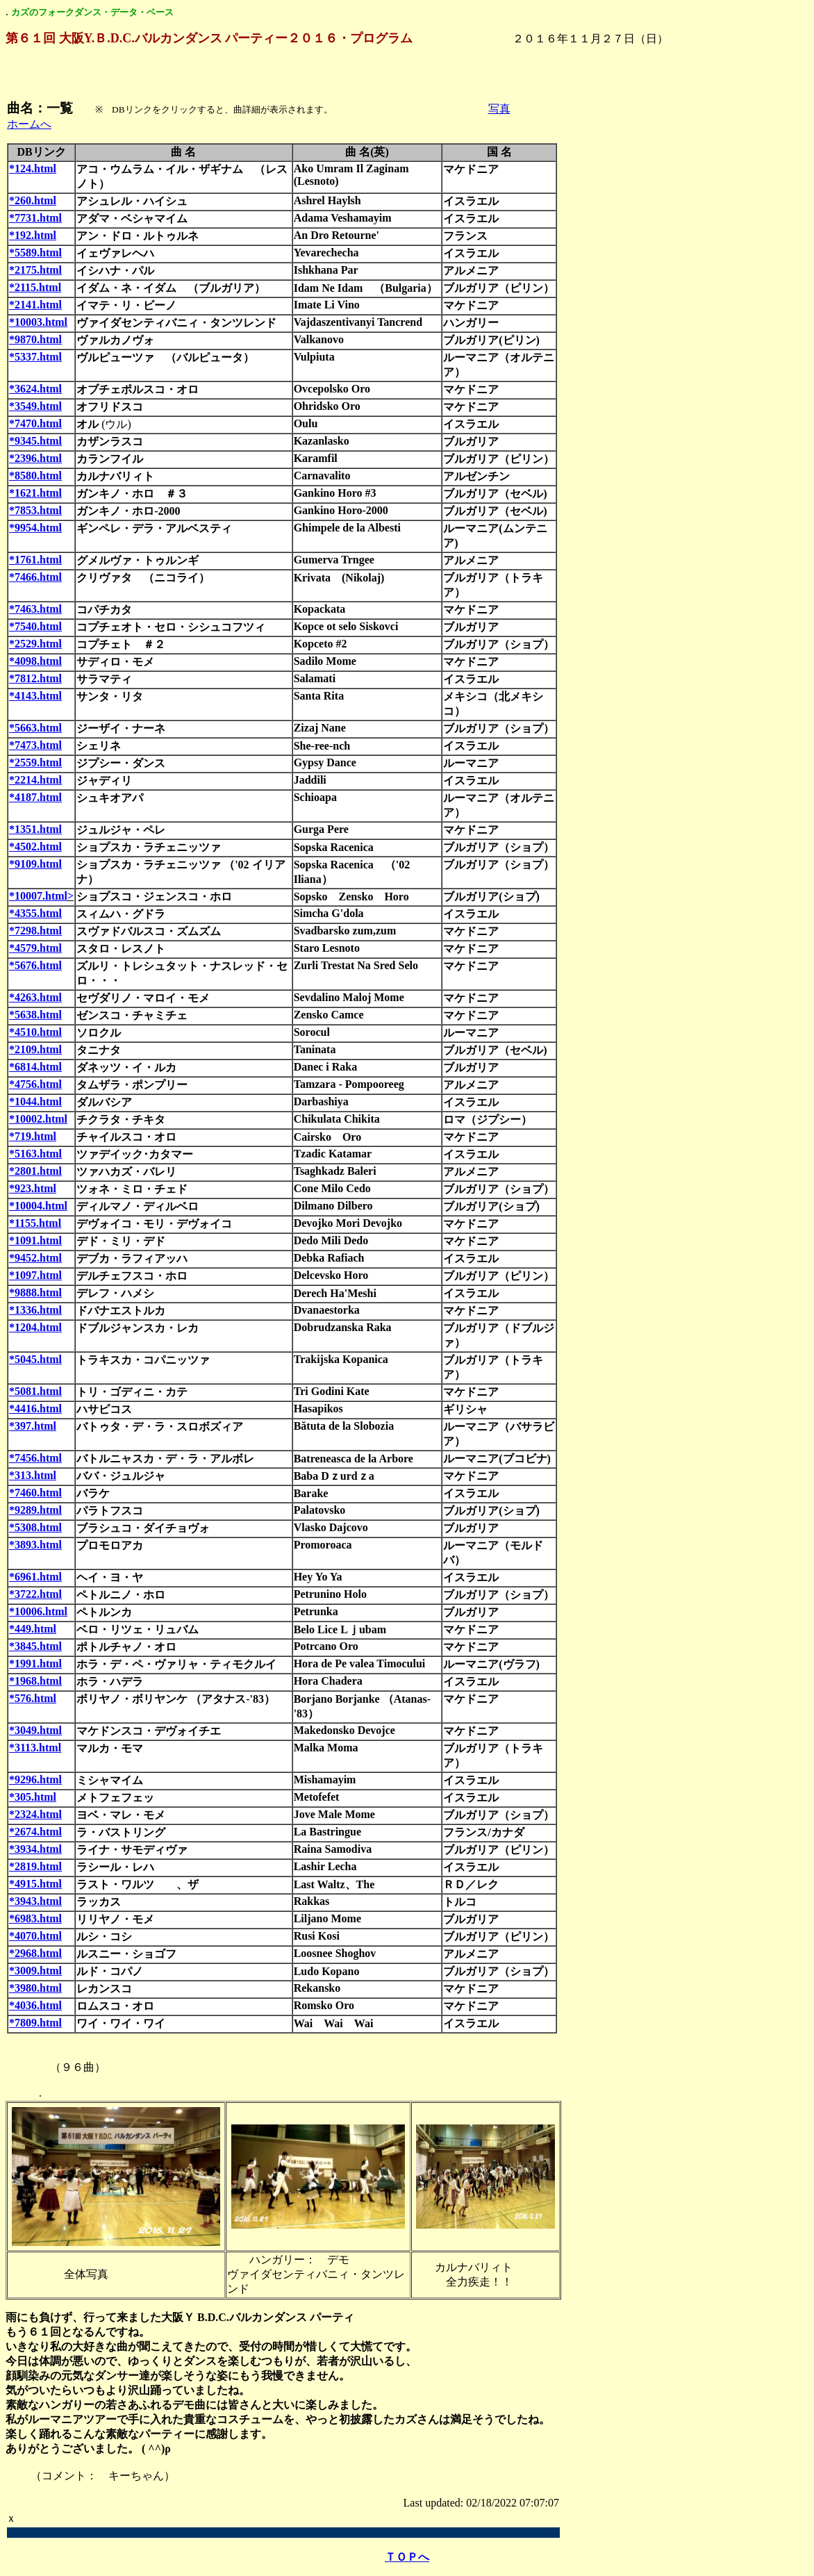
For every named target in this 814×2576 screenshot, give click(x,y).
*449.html (32, 1629)
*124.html (32, 168)
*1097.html (35, 1275)
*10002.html (38, 1119)
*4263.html (35, 997)
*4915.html (35, 1884)
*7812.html (35, 678)
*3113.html (35, 1747)
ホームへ (29, 124)
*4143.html (35, 696)
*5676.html (35, 965)
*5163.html (35, 1153)
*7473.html (35, 745)
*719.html (32, 1136)
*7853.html (35, 510)
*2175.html (35, 270)
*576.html (32, 1698)
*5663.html (35, 728)
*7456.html (35, 1458)
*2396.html (35, 458)
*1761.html (35, 559)
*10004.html (38, 1206)
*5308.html (35, 1527)
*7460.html (35, 1492)
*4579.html (35, 948)
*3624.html (35, 389)
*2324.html (35, 1814)
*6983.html (35, 1918)
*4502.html (35, 846)
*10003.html (38, 322)
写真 (499, 109)
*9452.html (35, 1258)
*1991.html (35, 1663)
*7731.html (35, 218)
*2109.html (35, 1049)
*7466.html (35, 577)
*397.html (32, 1426)
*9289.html (35, 1510)
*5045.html (35, 1359)
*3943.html (35, 1901)
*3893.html (35, 1545)
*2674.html (35, 1832)
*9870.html (35, 339)
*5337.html (35, 357)
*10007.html (38, 896)
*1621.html (35, 493)
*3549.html (35, 406)
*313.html (32, 1475)
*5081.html (35, 1391)
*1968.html (35, 1681)
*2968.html (35, 1953)
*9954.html (35, 528)
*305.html (32, 1797)
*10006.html (38, 1611)
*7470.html (35, 423)
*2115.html (35, 287)
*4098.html (35, 661)
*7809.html (35, 2023)
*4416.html (35, 1408)
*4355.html (35, 913)
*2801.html (35, 1171)
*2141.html (35, 305)
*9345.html (35, 441)
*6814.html (35, 1067)
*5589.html (35, 252)
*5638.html (35, 1015)
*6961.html (35, 1577)
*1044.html (35, 1101)
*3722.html (35, 1594)
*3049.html (35, 1730)
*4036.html (35, 2005)
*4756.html (35, 1084)
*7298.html (35, 930)
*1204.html (35, 1327)
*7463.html (35, 609)
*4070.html (35, 1936)
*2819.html (35, 1866)
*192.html (32, 235)
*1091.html (35, 1240)
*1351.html (35, 829)
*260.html (32, 200)
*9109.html (35, 864)
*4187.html (35, 797)
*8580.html (35, 475)
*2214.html (35, 780)
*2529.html (35, 644)
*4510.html (35, 1032)
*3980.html (35, 1988)
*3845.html (35, 1646)
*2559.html (35, 762)
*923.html (32, 1188)
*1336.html (35, 1310)
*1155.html (35, 1223)
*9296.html (35, 1779)
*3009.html (35, 1970)
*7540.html (35, 626)
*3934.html (35, 1849)
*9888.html (35, 1292)
